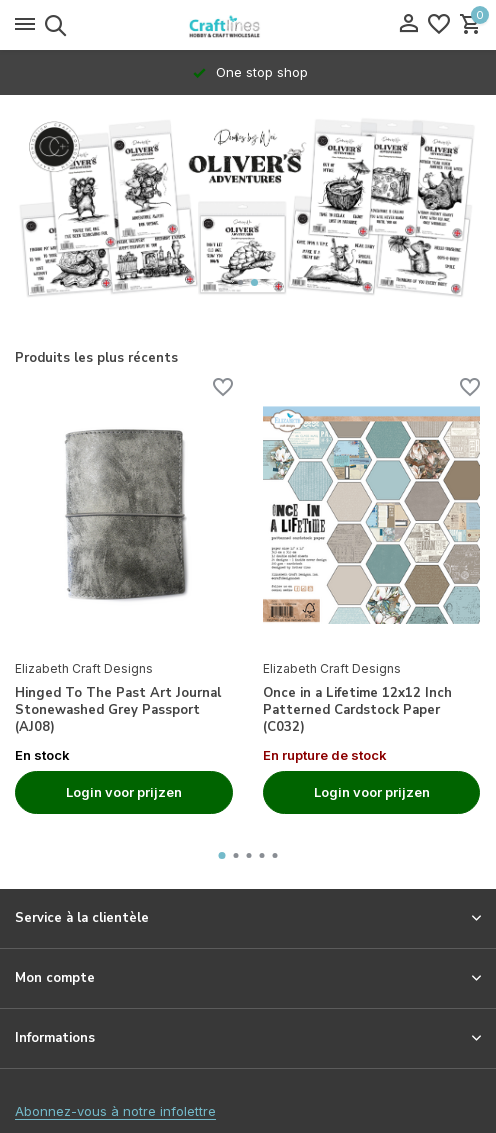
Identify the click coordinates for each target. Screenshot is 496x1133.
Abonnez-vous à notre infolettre (115, 1111)
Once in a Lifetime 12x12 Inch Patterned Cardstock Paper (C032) (357, 710)
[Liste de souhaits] (439, 25)
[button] (240, 282)
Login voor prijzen (124, 792)
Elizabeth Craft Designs (84, 668)
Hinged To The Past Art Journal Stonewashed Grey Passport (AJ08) (118, 710)
